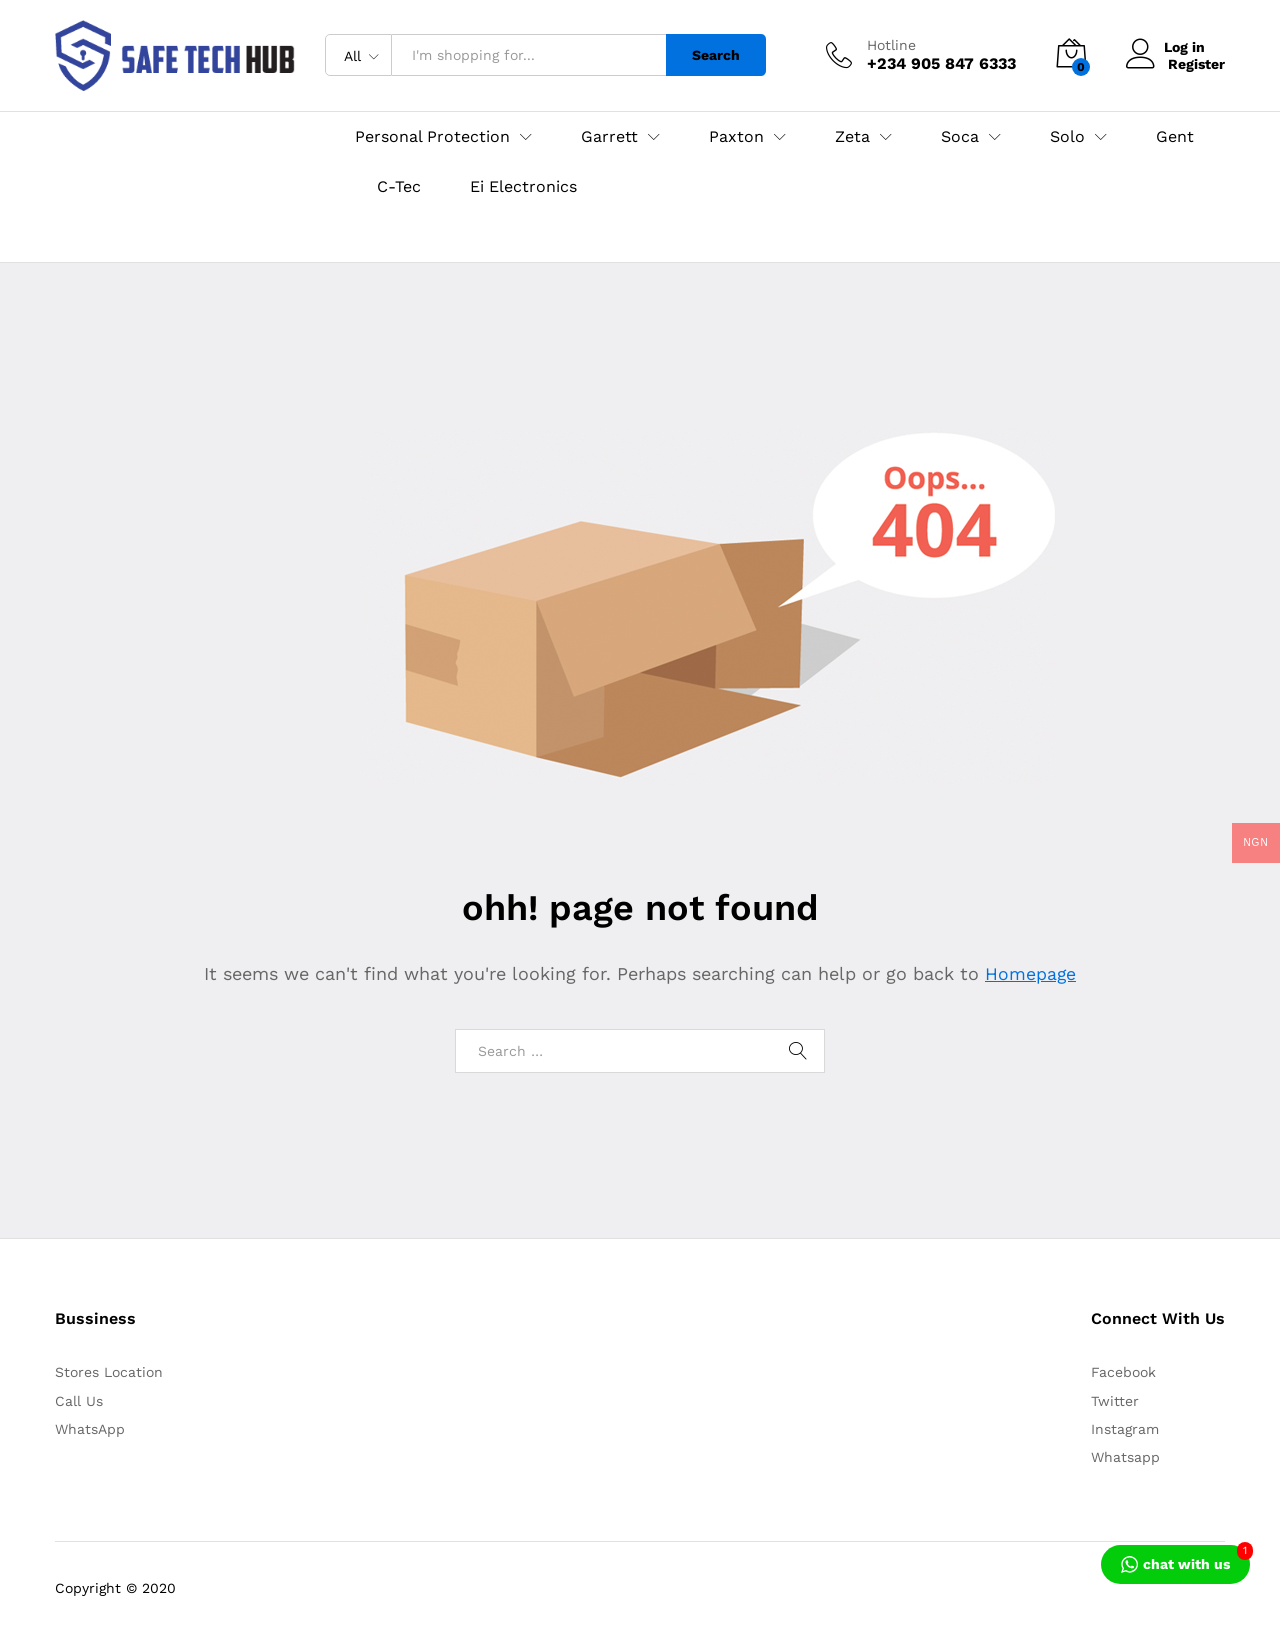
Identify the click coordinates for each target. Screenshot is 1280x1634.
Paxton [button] (736, 137)
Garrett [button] (609, 137)
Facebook (1123, 1372)
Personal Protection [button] (432, 137)
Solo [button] (1067, 137)
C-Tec (399, 187)
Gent (1175, 137)
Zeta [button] (852, 137)
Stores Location (109, 1372)
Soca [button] (960, 137)
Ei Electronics (523, 187)
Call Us (79, 1401)
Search (716, 55)
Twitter (1115, 1401)
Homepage (1031, 973)
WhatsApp (90, 1429)
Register (1196, 63)
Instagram (1125, 1429)
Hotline (891, 45)
